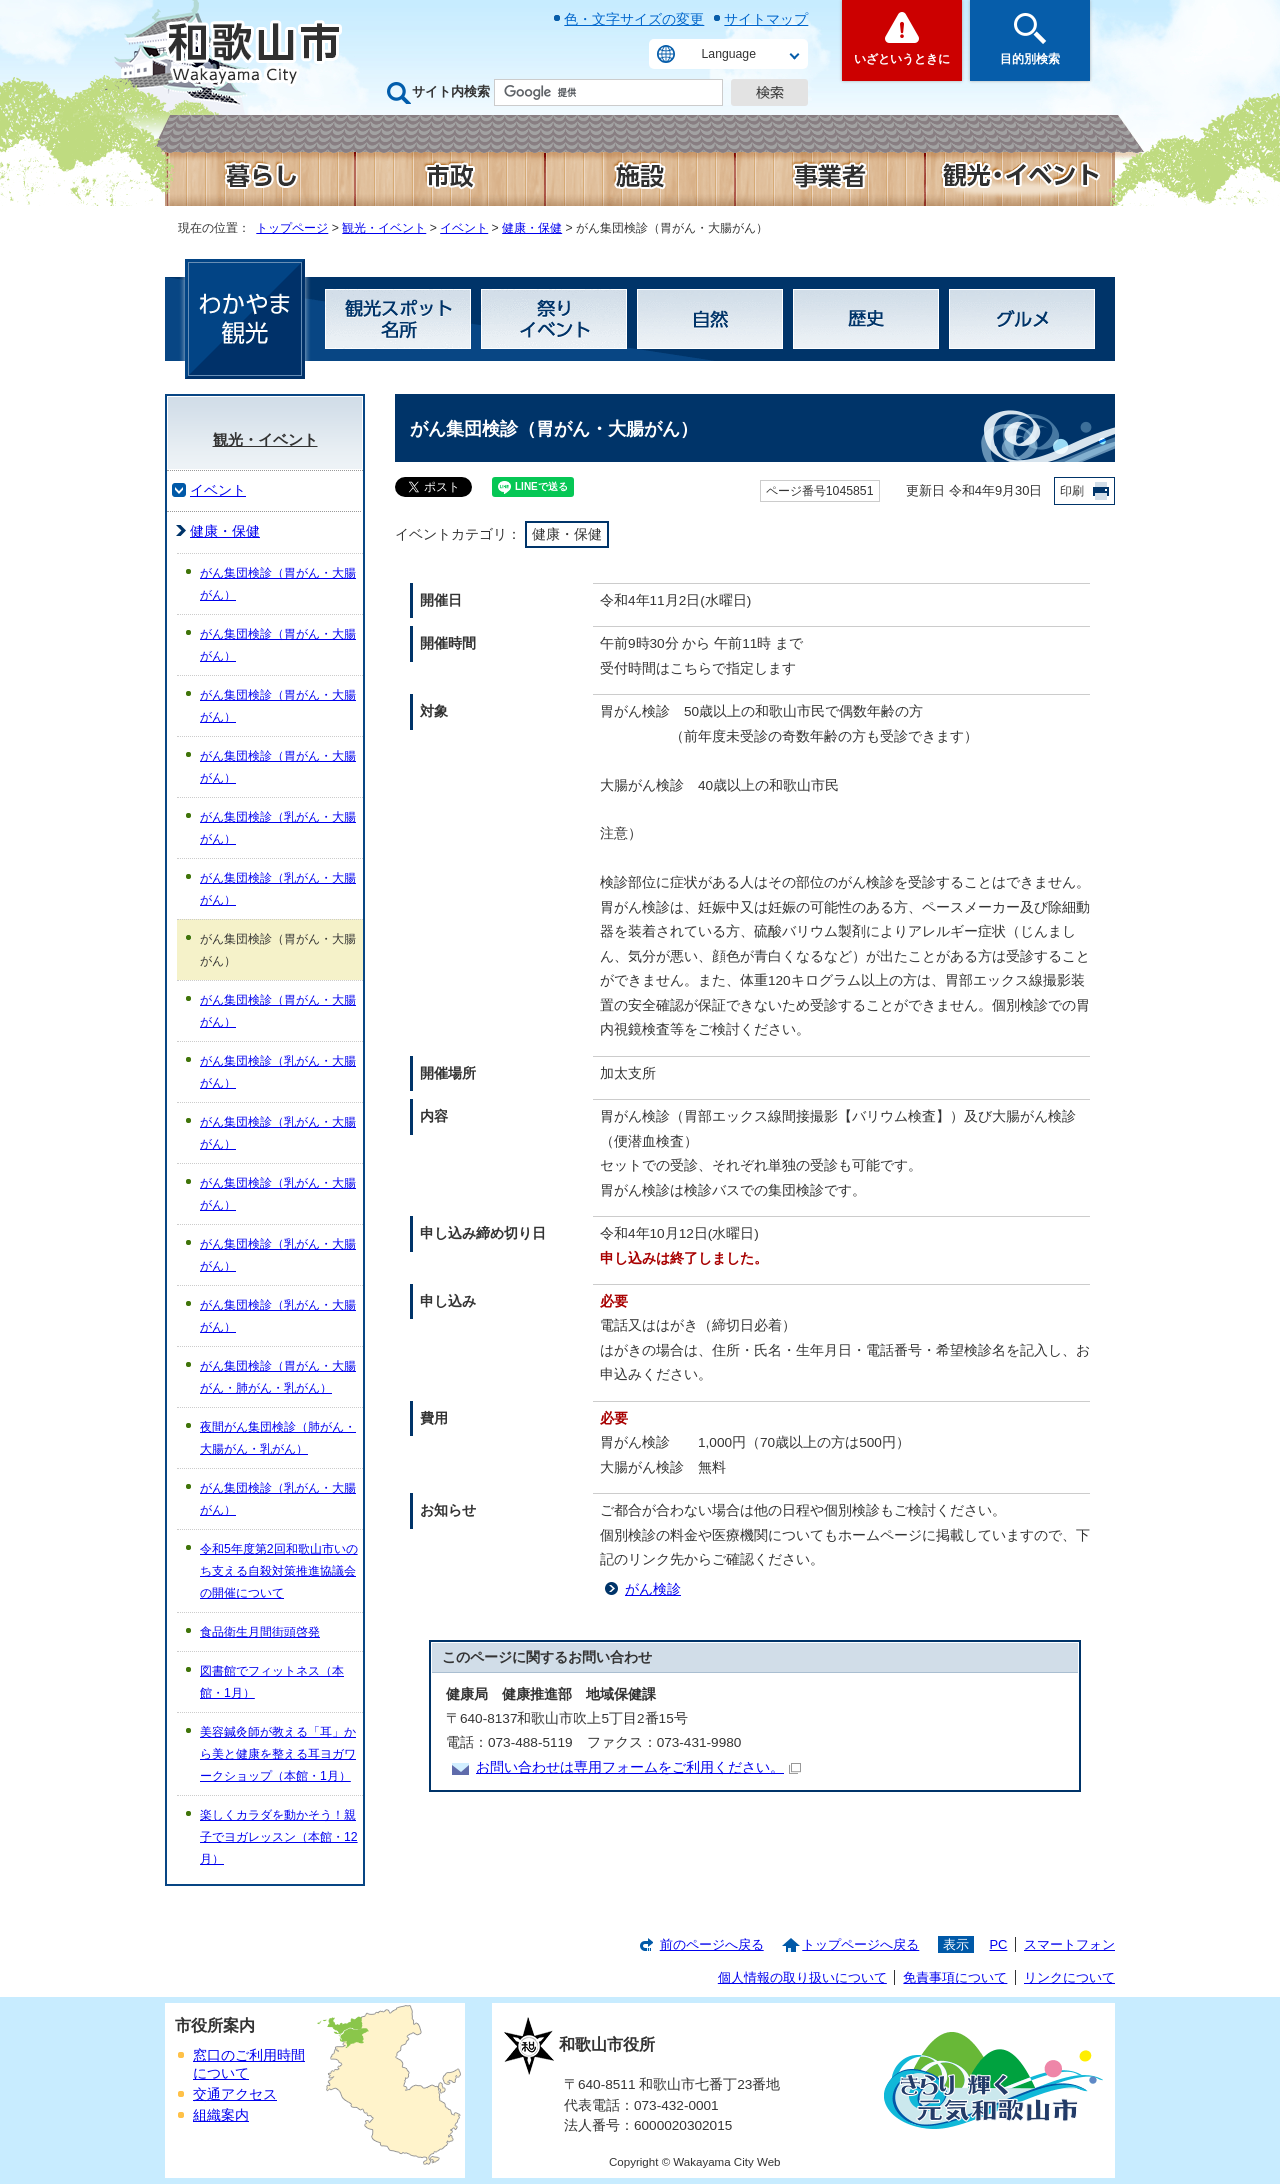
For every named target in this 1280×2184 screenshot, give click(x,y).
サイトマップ (766, 19)
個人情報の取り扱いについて (802, 1977)
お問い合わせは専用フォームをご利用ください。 (638, 1767)
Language (729, 54)
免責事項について (955, 1977)
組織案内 (221, 2115)
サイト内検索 (451, 91)
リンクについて (1069, 1977)
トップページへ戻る (860, 1944)
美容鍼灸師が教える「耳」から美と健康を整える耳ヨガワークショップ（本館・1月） (278, 1754)
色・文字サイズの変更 (634, 19)
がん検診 (653, 1589)
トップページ (292, 228)
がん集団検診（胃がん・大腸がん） (278, 584)
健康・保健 (532, 228)
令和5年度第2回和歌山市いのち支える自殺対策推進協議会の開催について (279, 1571)
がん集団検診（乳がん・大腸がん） (278, 828)
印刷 (1072, 491)
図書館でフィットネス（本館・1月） (272, 1682)
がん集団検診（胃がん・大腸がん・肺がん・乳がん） (278, 1377)
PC (998, 1944)
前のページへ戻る (712, 1944)
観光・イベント (384, 228)
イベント (464, 228)
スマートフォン (1069, 1944)
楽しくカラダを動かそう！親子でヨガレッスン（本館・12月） (279, 1837)
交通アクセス (235, 2094)
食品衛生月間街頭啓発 (260, 1632)
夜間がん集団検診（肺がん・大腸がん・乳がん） (278, 1438)
